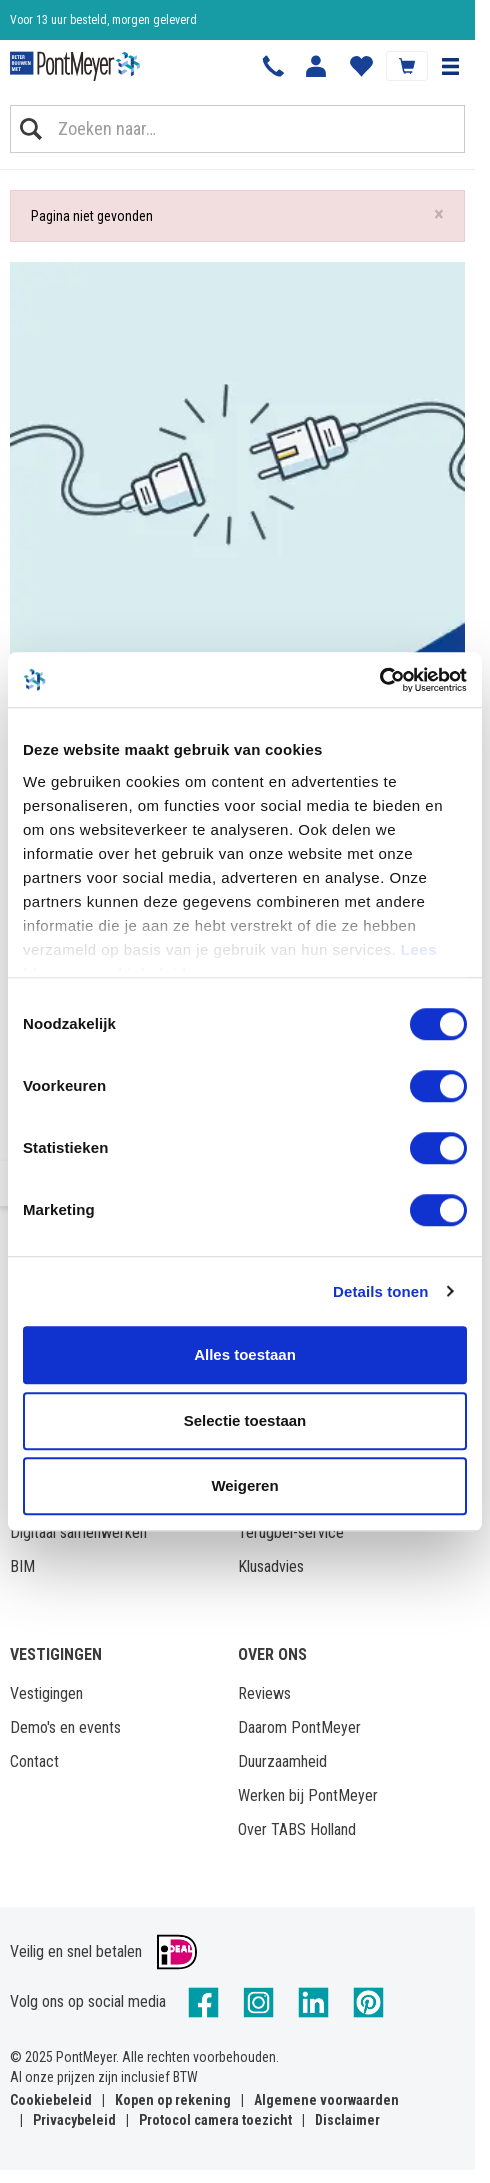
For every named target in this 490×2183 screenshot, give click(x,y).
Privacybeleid (74, 2120)
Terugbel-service (291, 1532)
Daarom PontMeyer (299, 1727)
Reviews (264, 1693)
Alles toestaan (245, 1354)
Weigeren (244, 1485)
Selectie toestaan (245, 1420)
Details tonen (380, 1291)
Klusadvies (271, 1566)
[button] (450, 66)
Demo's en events (65, 1727)
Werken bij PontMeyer (308, 1795)
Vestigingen (46, 1693)
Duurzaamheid (282, 1761)
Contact (34, 1761)
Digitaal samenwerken (78, 1532)
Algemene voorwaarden (326, 2100)
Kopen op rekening (173, 2100)
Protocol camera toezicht (215, 2120)
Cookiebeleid (51, 2100)
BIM (22, 1566)
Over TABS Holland (297, 1829)
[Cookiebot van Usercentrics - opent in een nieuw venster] (379, 680)
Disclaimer (347, 2120)
